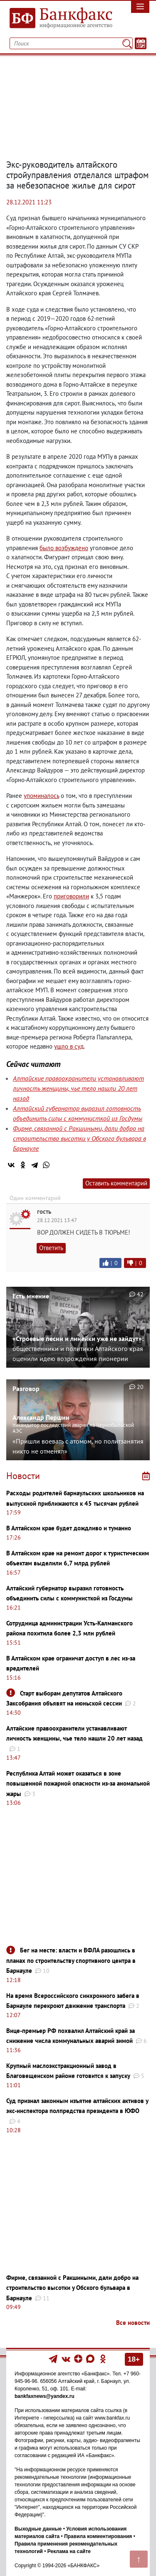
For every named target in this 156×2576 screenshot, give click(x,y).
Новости (23, 1475)
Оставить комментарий (116, 1183)
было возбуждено (64, 548)
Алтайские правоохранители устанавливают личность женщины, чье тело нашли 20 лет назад (78, 1088)
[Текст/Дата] (140, 43)
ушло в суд (69, 1046)
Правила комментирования (98, 2536)
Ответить (51, 1248)
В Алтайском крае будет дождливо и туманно (68, 1528)
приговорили (71, 896)
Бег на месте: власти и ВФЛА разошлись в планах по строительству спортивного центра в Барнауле (71, 1960)
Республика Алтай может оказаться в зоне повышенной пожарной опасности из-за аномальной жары (78, 1783)
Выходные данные (38, 2529)
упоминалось (41, 796)
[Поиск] (127, 43)
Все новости (133, 2323)
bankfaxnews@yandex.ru (44, 2396)
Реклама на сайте (69, 2551)
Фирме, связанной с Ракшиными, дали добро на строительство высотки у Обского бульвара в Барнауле (79, 1138)
